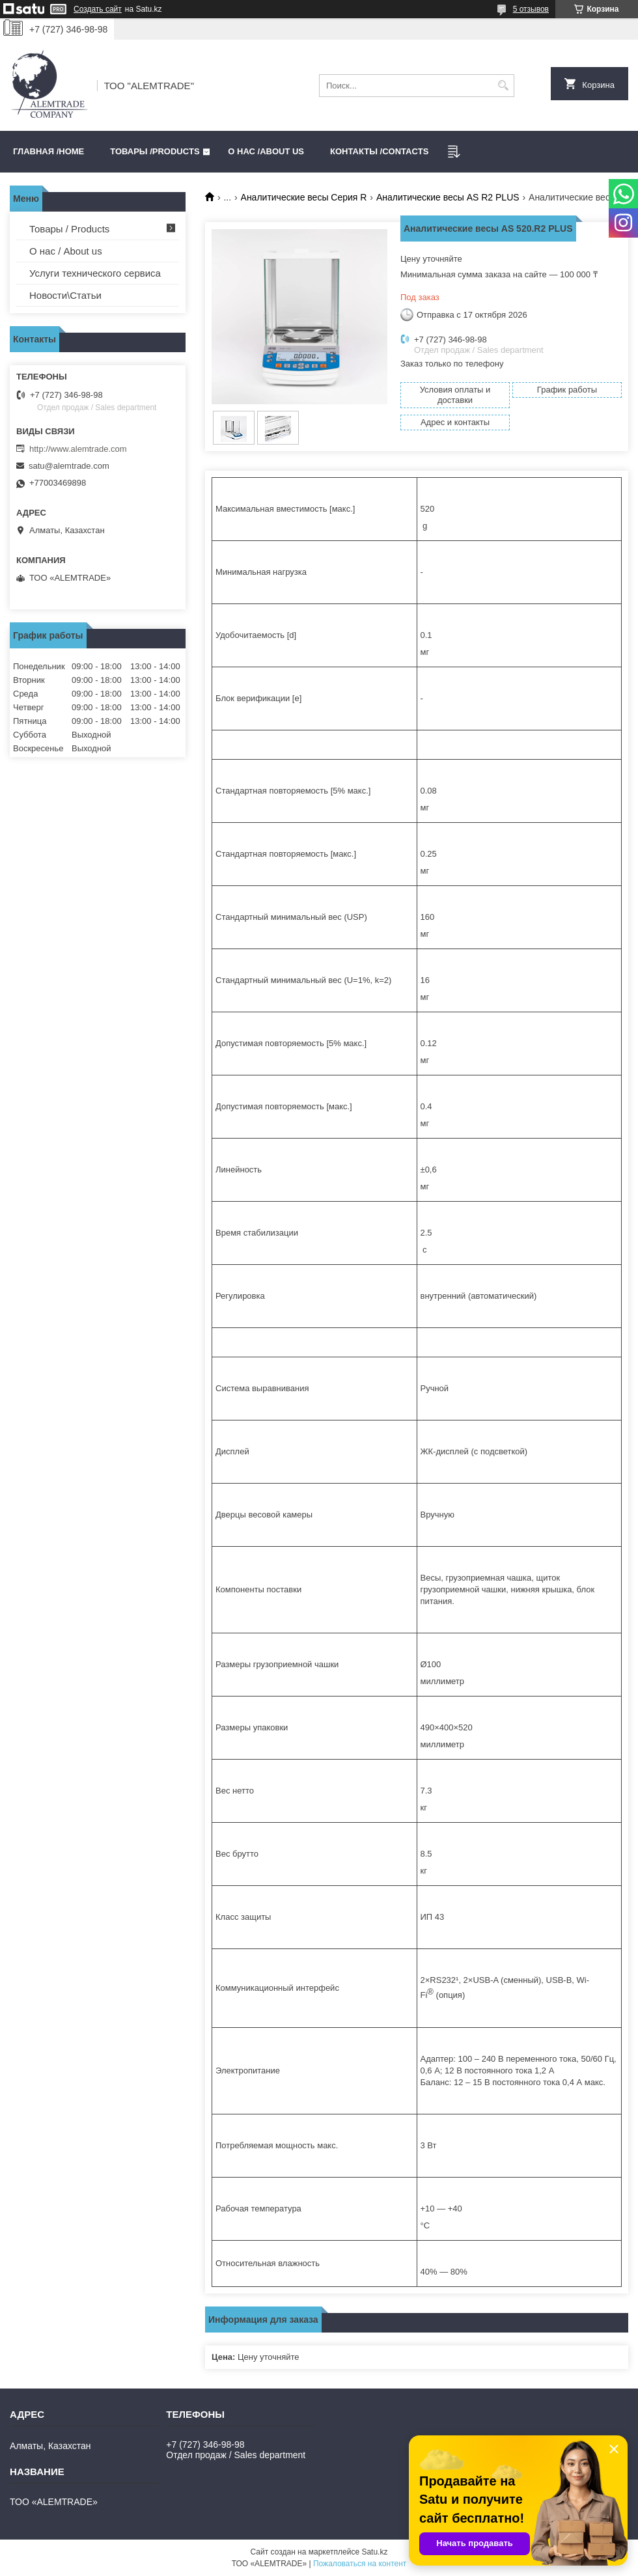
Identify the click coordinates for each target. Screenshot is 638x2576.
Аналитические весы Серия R (304, 197)
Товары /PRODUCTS (154, 151)
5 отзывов (531, 9)
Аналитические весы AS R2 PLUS (448, 197)
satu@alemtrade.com (69, 466)
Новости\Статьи (65, 295)
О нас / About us (65, 250)
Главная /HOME (48, 151)
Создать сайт (98, 9)
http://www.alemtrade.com (78, 449)
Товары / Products (69, 228)
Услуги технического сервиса (95, 273)
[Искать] (503, 85)
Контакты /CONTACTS (379, 151)
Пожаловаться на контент (359, 2563)
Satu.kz (374, 2551)
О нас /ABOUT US (266, 151)
